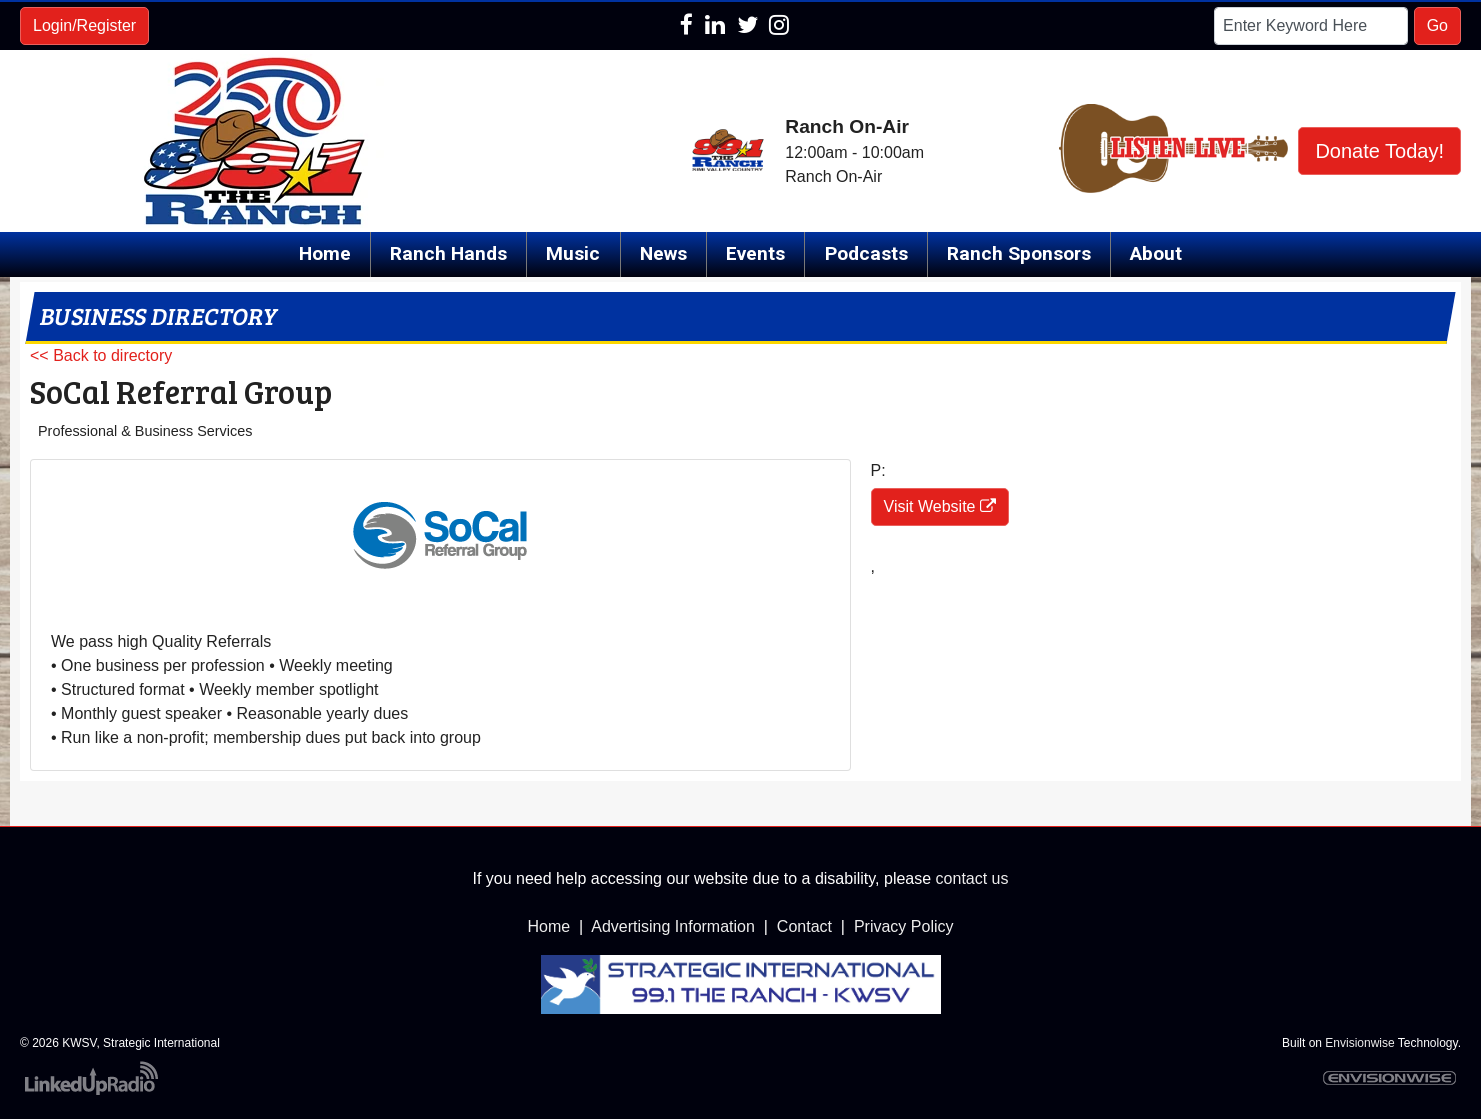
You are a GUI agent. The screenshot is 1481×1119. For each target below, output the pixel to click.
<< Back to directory (101, 355)
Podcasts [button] (866, 253)
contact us (972, 878)
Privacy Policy (904, 926)
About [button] (1156, 253)
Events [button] (755, 253)
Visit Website (940, 506)
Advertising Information (673, 926)
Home (325, 253)
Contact (804, 926)
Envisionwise (1359, 1043)
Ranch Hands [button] (448, 253)
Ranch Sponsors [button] (1019, 253)
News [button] (663, 253)
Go (1437, 25)
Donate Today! (1379, 151)
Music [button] (573, 253)
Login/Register (84, 25)
